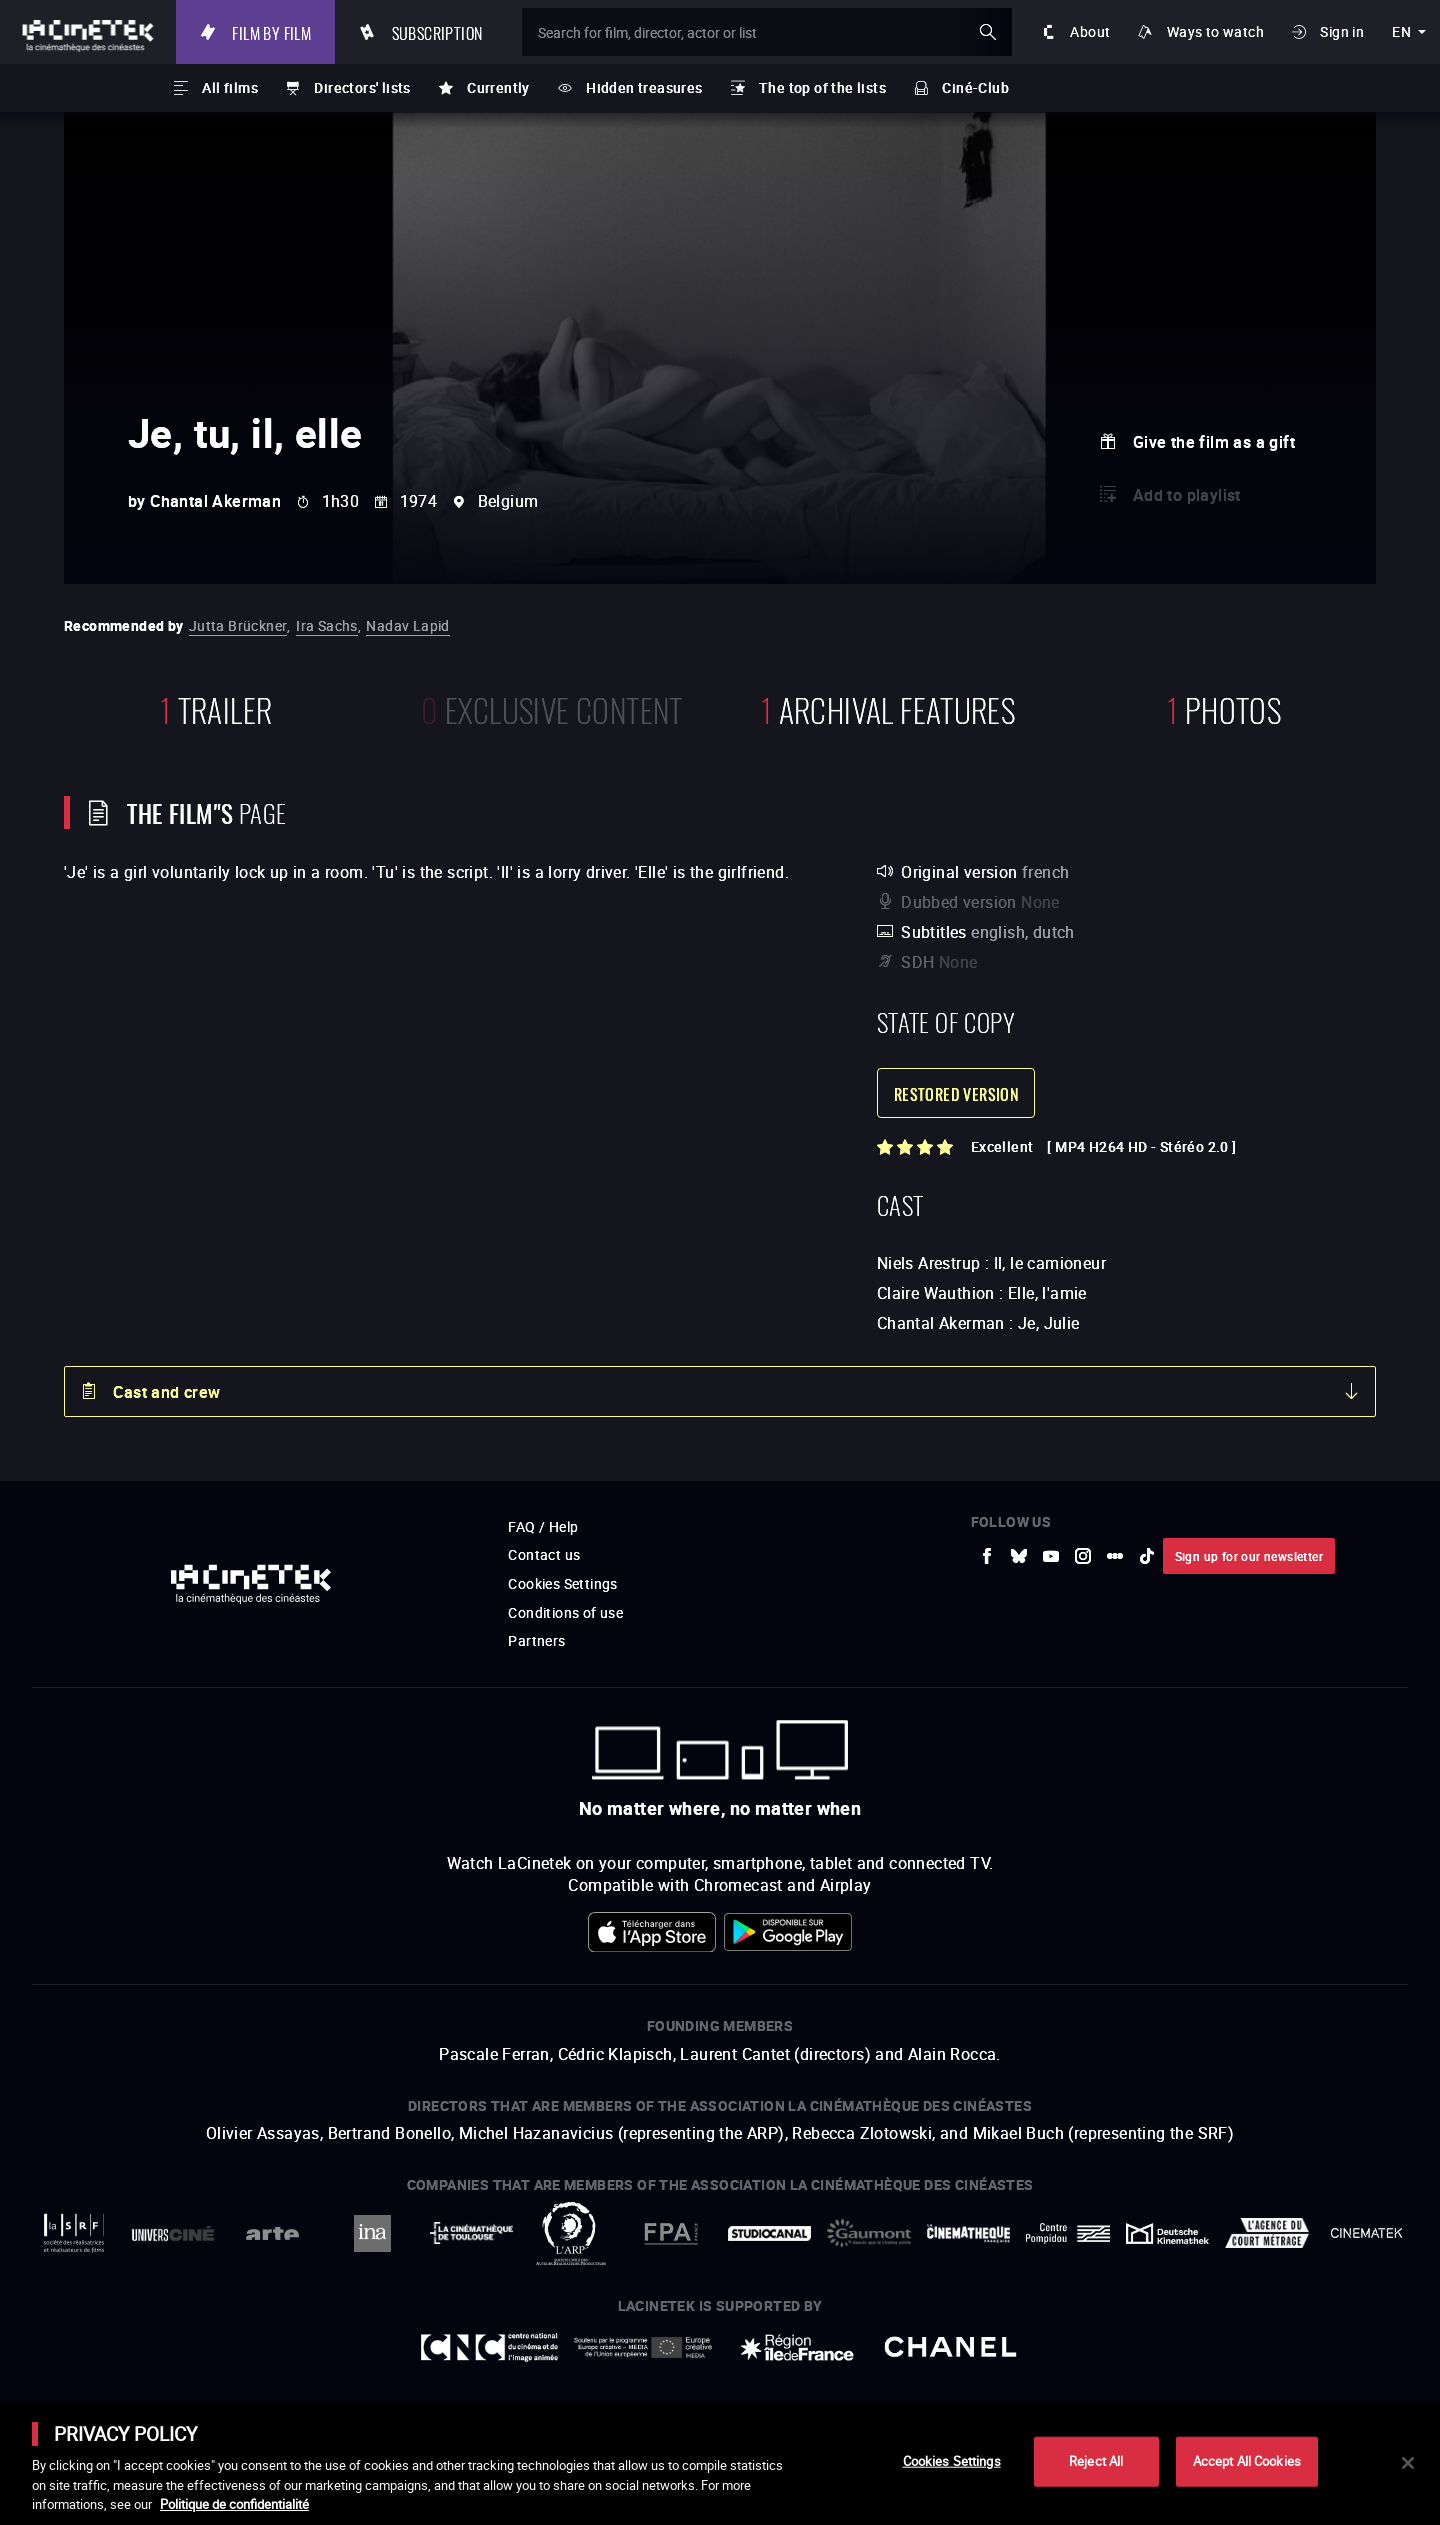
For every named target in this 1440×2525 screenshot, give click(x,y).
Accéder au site (1221, 2373)
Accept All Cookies (1247, 2461)
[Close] (1408, 2463)
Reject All (1096, 2461)
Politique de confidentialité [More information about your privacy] (234, 2504)
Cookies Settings (952, 2461)
